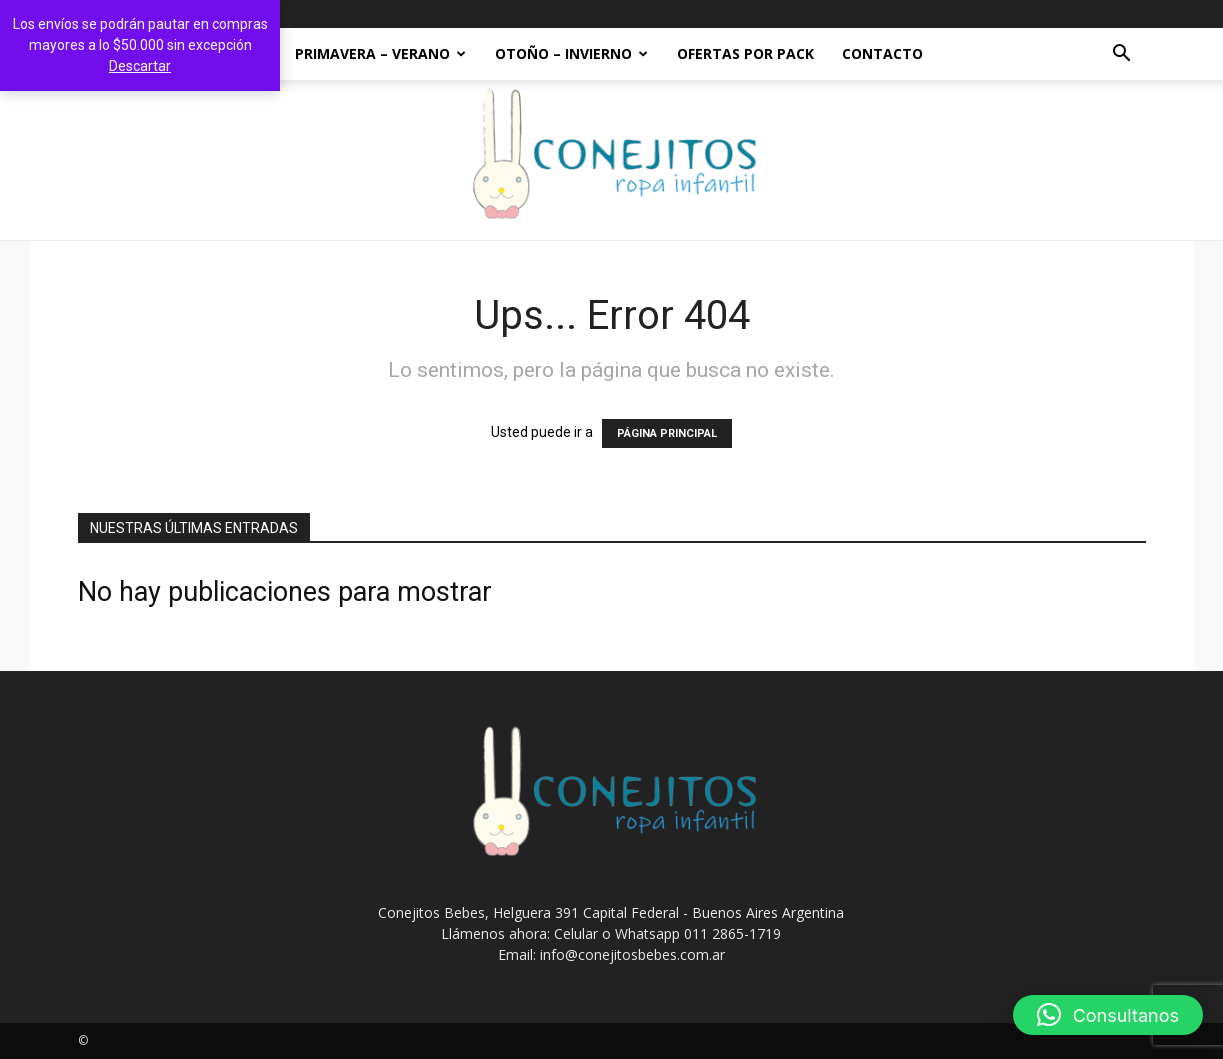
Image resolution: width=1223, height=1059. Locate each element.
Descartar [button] (140, 66)
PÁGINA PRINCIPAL (667, 433)
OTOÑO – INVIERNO (571, 53)
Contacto (882, 53)
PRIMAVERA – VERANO (380, 53)
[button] (1122, 55)
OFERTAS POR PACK (745, 53)
